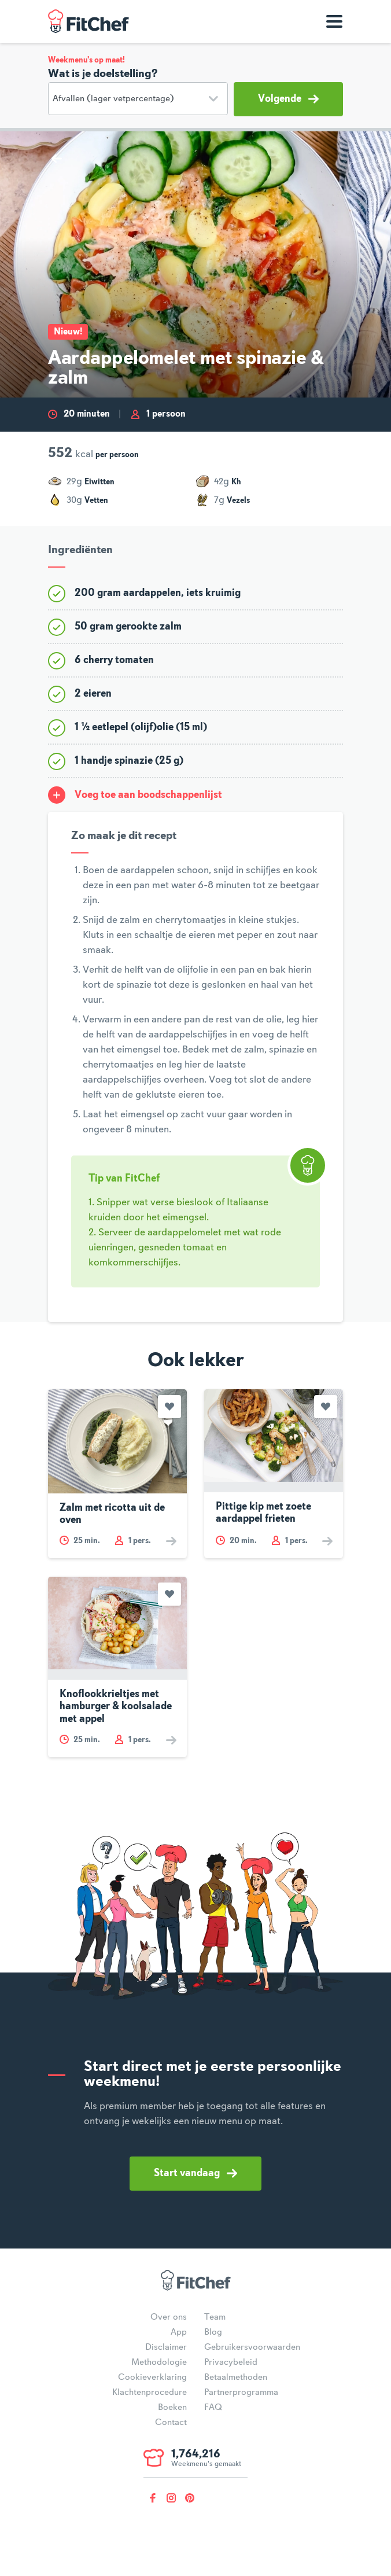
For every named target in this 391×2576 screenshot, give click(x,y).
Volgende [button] (288, 99)
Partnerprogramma (241, 2392)
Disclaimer (166, 2347)
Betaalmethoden (235, 2377)
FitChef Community (88, 21)
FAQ (213, 2407)
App (179, 2332)
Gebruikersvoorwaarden (252, 2347)
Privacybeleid (230, 2362)
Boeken (172, 2407)
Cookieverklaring (152, 2377)
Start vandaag (195, 2173)
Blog (213, 2332)
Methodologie (159, 2362)
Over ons (168, 2317)
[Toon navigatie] (334, 21)
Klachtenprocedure (149, 2392)
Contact (171, 2422)
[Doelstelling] (138, 98)
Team (215, 2317)
